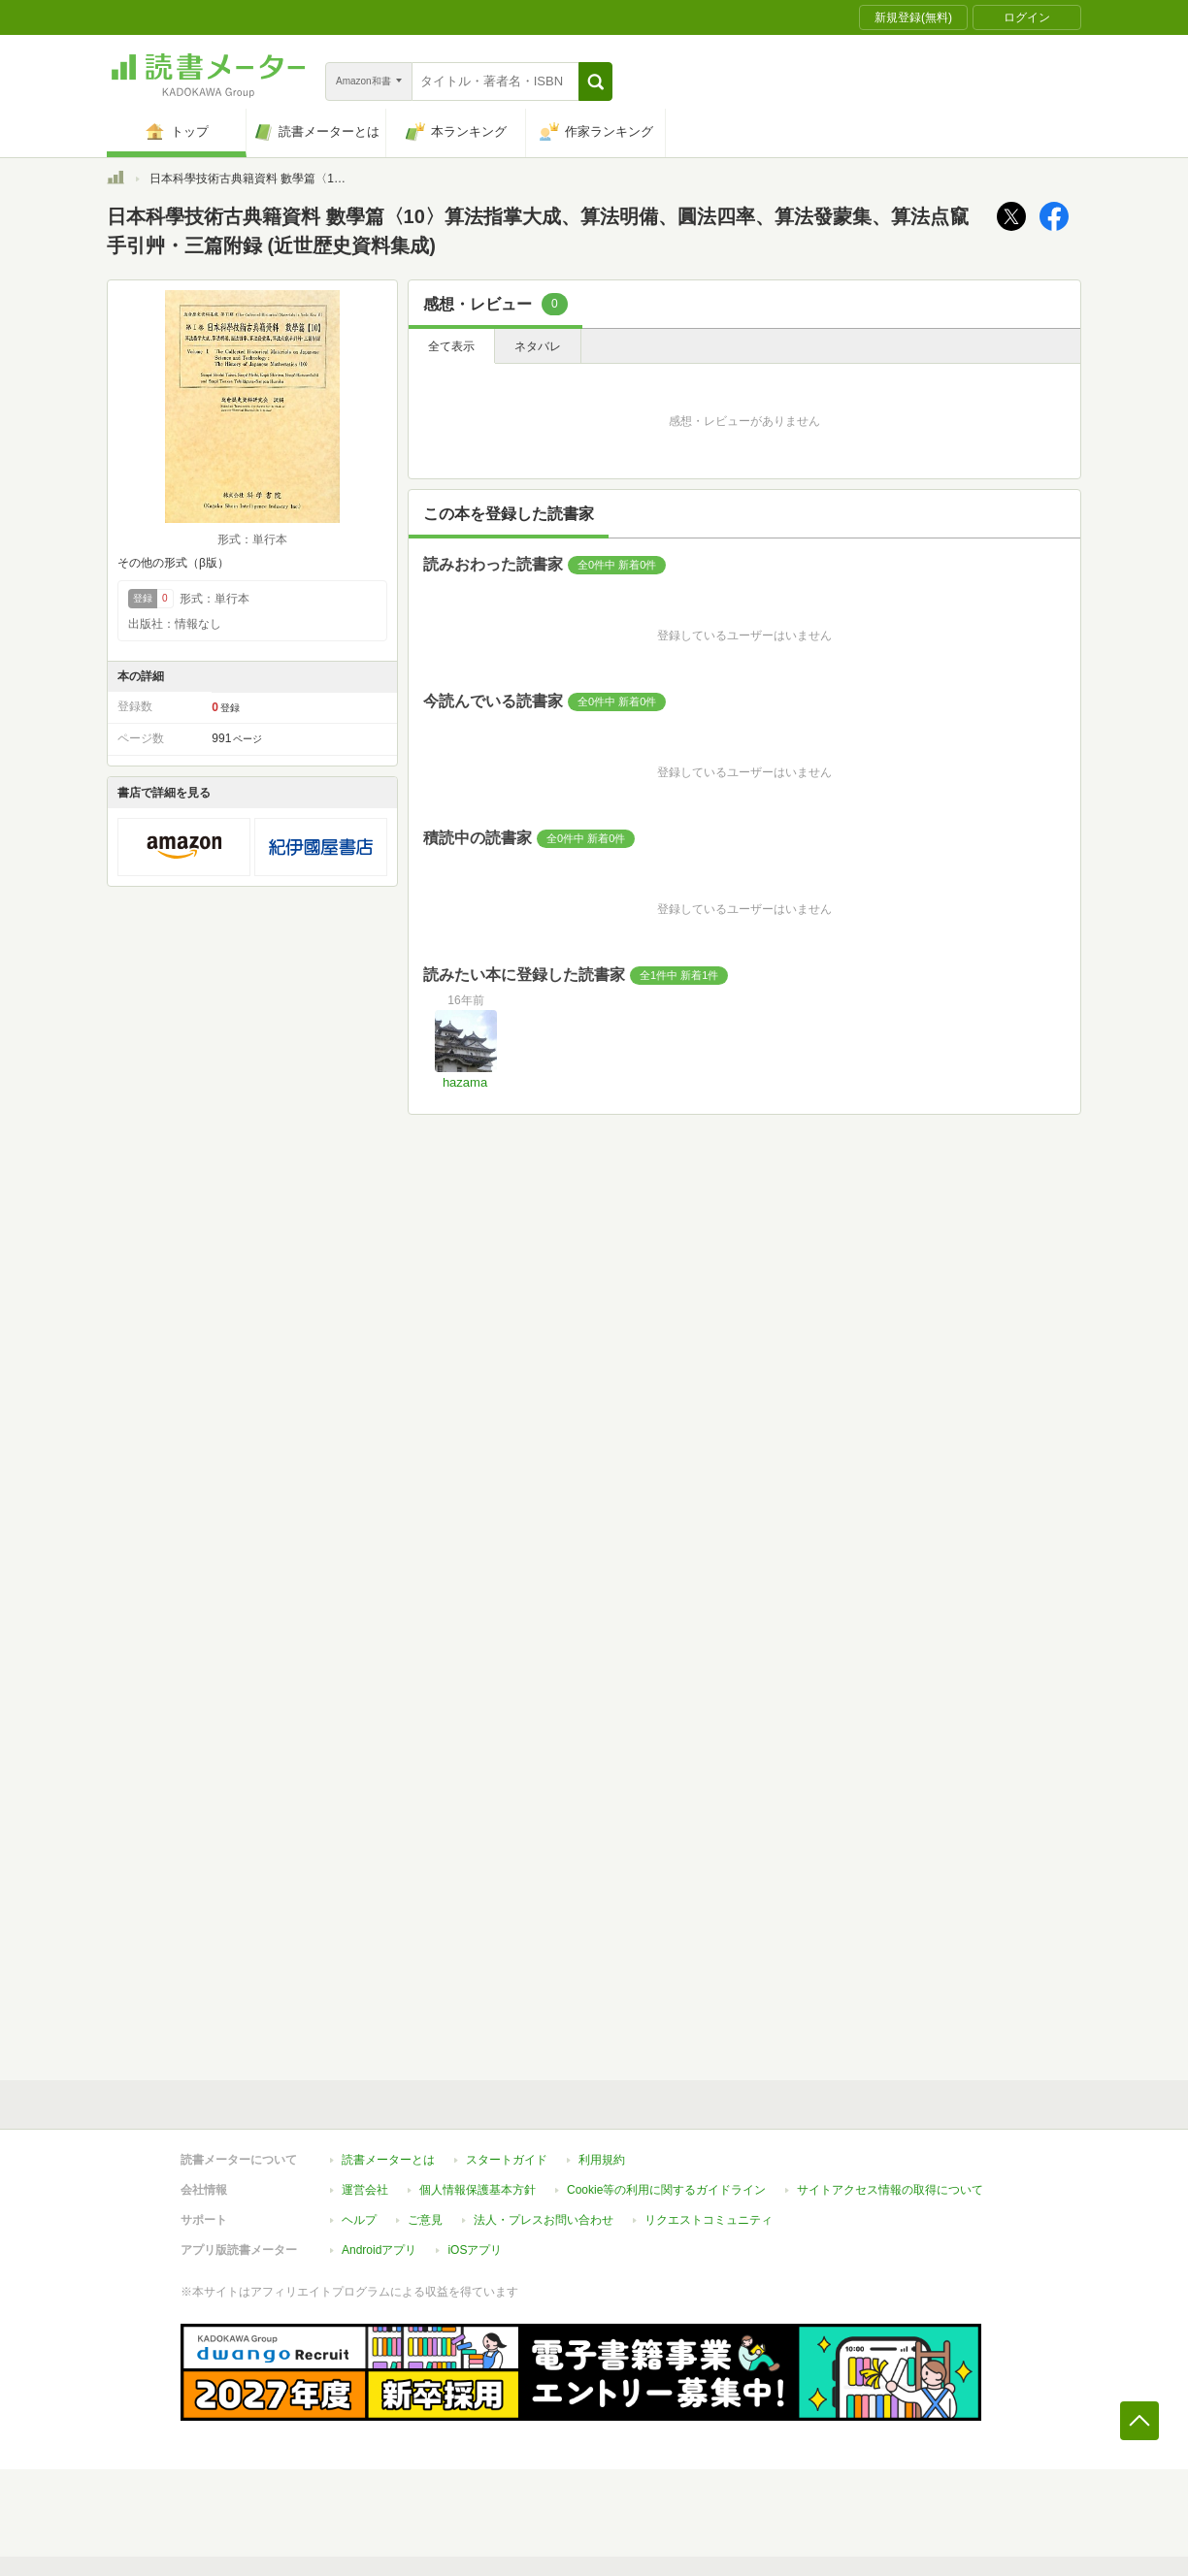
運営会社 (365, 2190)
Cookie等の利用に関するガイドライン (666, 2190)
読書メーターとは (388, 2160)
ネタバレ (537, 346)
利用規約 (601, 2160)
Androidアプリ (379, 2250)
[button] (595, 81)
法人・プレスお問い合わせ (543, 2220)
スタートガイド (506, 2160)
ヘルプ (359, 2220)
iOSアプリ (474, 2250)
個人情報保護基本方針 (477, 2190)
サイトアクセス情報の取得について (890, 2190)
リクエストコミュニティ (708, 2220)
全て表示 (451, 346)
